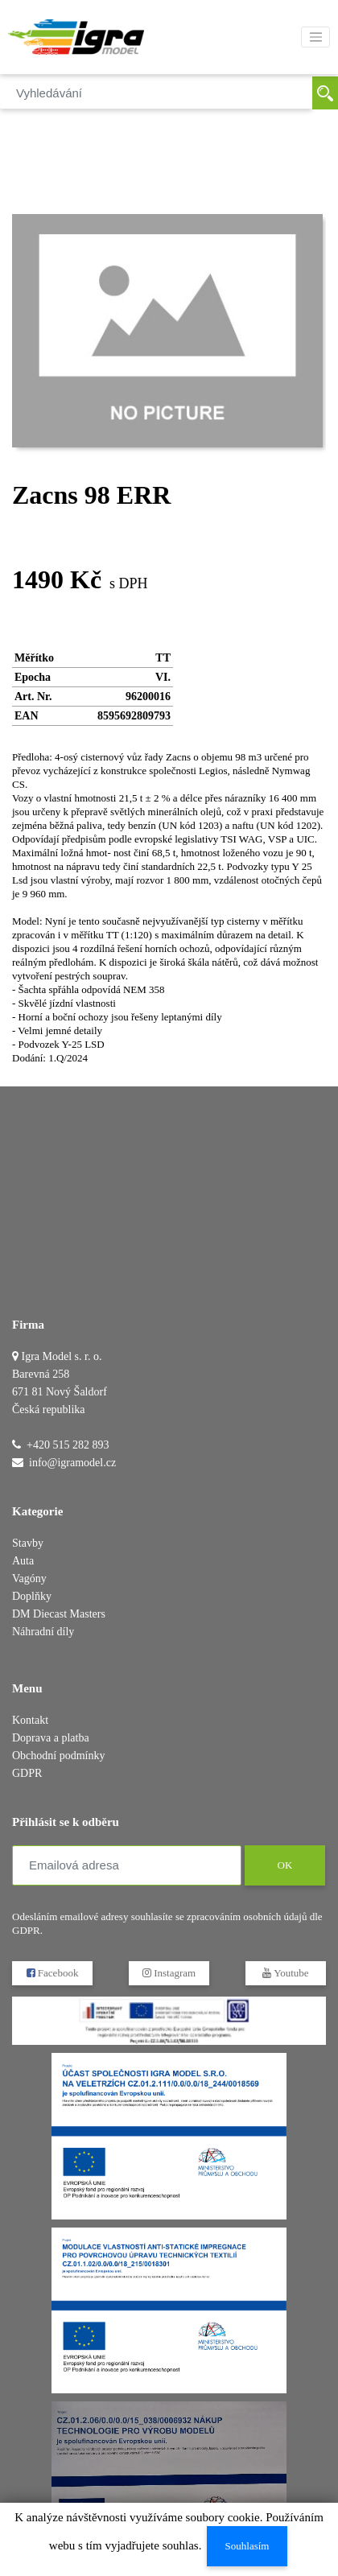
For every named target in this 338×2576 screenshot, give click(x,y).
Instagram (169, 1973)
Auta (23, 1561)
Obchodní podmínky (58, 1756)
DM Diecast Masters (58, 1614)
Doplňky (32, 1596)
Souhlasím (247, 2546)
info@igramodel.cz (72, 1463)
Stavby (27, 1543)
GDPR (27, 1773)
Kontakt (30, 1720)
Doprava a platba (50, 1738)
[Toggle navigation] (315, 37)
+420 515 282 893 (68, 1445)
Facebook (53, 1973)
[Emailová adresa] (126, 1865)
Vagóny (29, 1578)
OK (284, 1865)
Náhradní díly (43, 1632)
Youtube (285, 1973)
